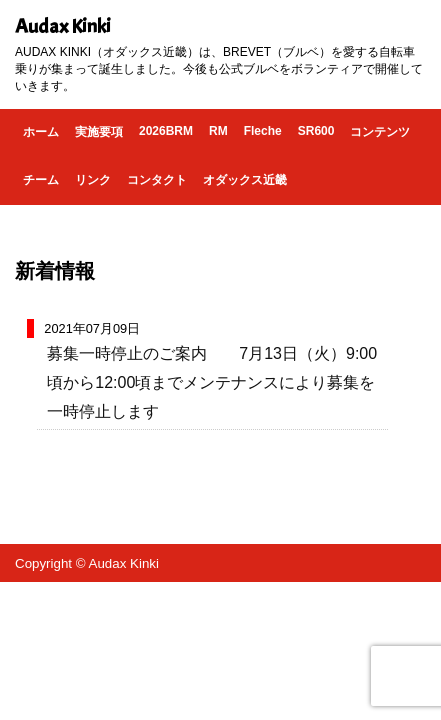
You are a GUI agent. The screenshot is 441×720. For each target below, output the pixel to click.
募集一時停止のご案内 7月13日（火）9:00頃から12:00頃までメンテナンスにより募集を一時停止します (212, 382)
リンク (93, 180)
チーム (41, 180)
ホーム (41, 132)
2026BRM (166, 131)
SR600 (316, 131)
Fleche (263, 131)
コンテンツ (380, 132)
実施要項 (99, 132)
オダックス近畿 (245, 180)
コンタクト (157, 180)
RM (218, 131)
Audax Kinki (63, 26)
